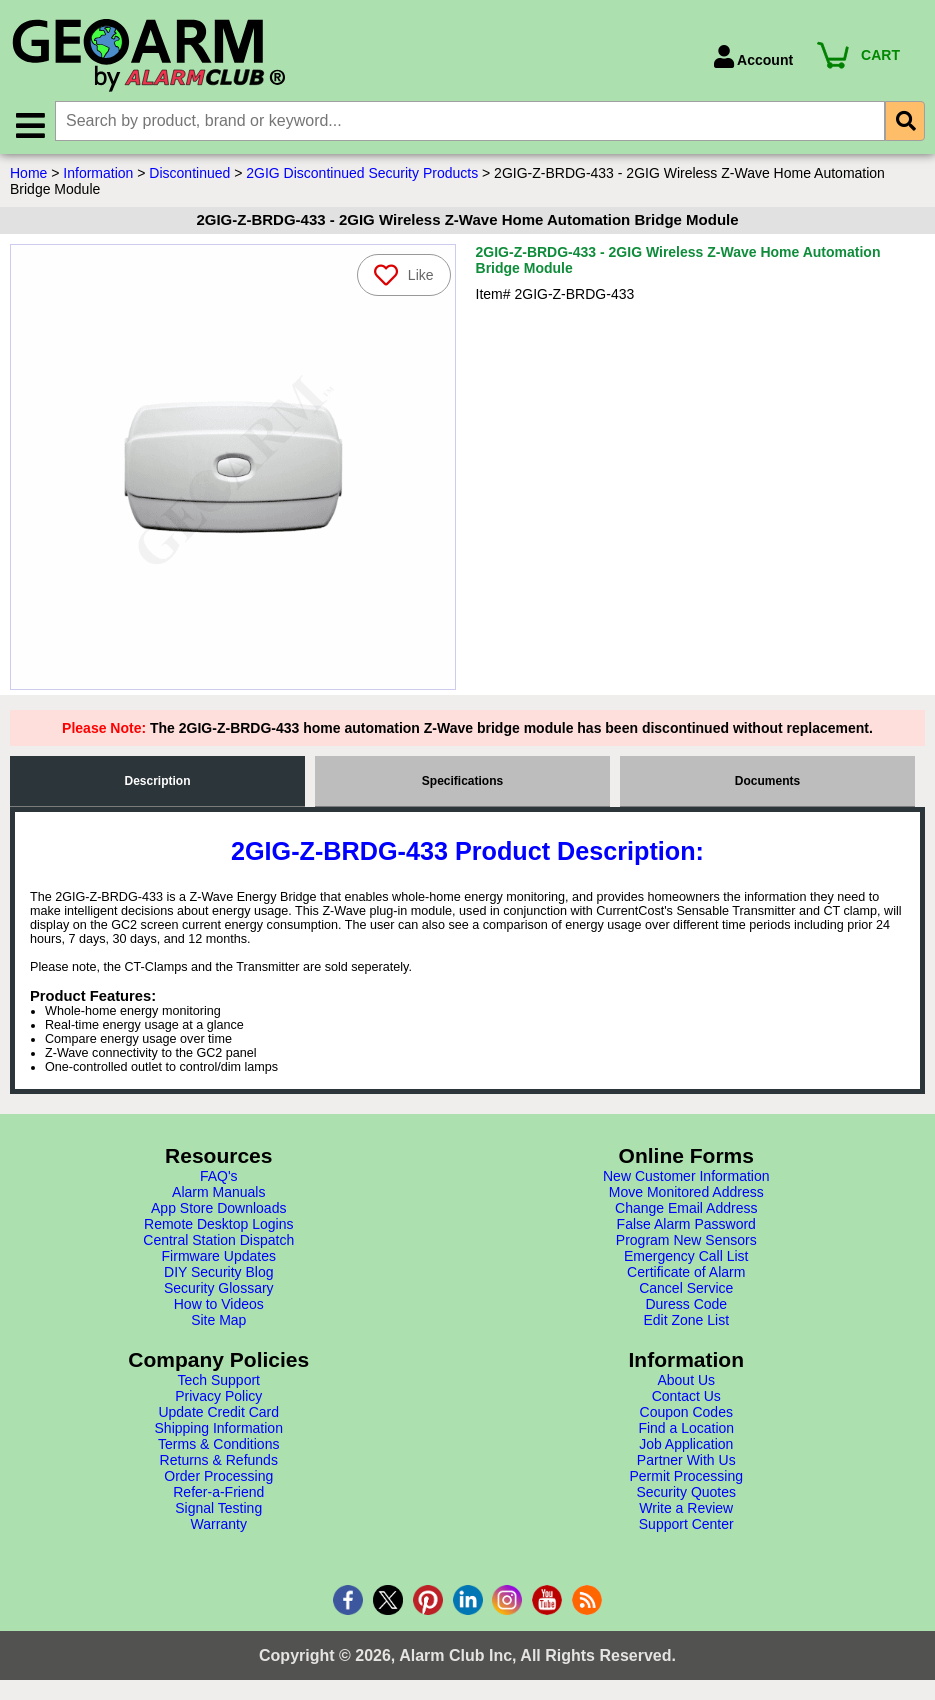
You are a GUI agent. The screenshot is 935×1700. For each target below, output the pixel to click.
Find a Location (686, 1428)
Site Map (218, 1320)
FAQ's (219, 1176)
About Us (686, 1380)
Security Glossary (219, 1288)
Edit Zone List (686, 1320)
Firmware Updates (219, 1256)
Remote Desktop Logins (218, 1224)
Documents (767, 781)
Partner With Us (686, 1460)
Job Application (686, 1444)
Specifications (462, 781)
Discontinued (189, 173)
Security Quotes (686, 1492)
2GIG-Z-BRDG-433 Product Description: (467, 851)
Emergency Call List (686, 1256)
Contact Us (686, 1396)
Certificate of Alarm (686, 1272)
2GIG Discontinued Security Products (362, 173)
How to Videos (219, 1304)
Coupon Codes (686, 1412)
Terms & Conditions (218, 1444)
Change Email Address (686, 1208)
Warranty (219, 1524)
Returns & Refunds (219, 1460)
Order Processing (218, 1476)
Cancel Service (686, 1288)
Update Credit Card (218, 1412)
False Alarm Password (686, 1224)
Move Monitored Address (686, 1192)
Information (98, 173)
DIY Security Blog (218, 1272)
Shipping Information (219, 1428)
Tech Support (219, 1380)
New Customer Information (686, 1176)
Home (28, 173)
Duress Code (686, 1304)
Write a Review (686, 1508)
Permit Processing (686, 1476)
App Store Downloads (218, 1208)
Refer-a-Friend (218, 1492)
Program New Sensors (686, 1240)
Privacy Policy (218, 1396)
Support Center (686, 1524)
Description (157, 781)
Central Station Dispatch (218, 1240)
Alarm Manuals (218, 1192)
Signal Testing (218, 1508)
